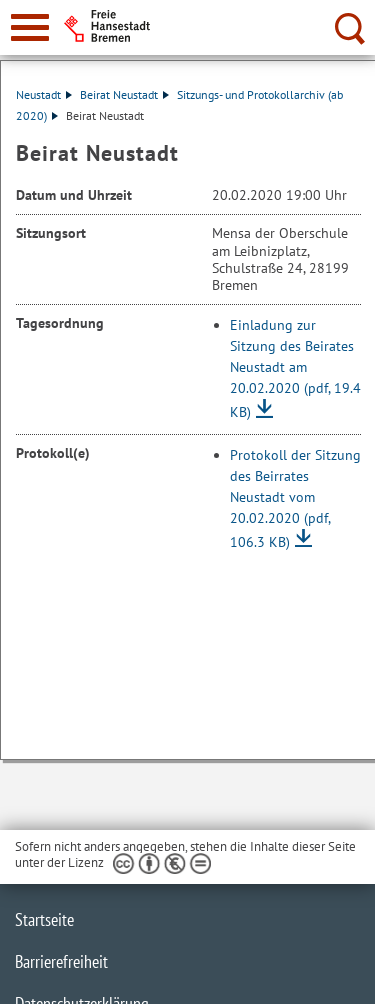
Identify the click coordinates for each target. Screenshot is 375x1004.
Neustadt (44, 94)
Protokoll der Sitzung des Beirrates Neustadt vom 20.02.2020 (295, 498)
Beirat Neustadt (124, 94)
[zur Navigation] (30, 27)
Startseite (44, 919)
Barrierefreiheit (61, 961)
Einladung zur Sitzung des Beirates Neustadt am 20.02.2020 (295, 368)
